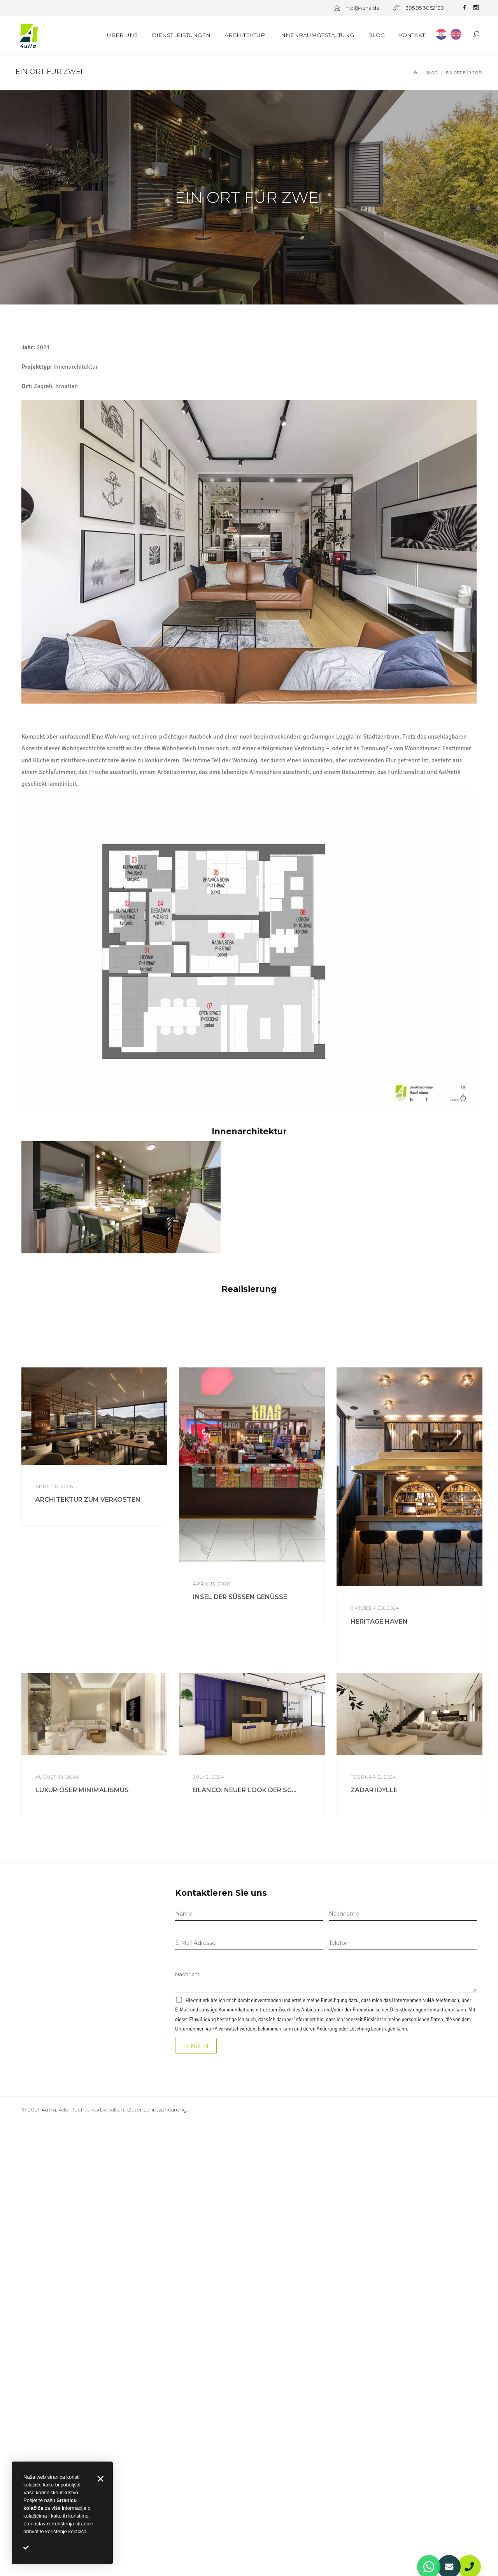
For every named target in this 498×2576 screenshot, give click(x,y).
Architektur (244, 35)
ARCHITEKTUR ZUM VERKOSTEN (87, 1939)
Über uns (122, 35)
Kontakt (412, 35)
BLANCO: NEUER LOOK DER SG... (244, 2230)
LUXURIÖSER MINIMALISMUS (82, 2230)
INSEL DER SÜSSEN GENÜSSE (240, 2037)
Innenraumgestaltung (316, 35)
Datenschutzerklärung (157, 2549)
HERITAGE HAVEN (379, 2061)
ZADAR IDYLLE (374, 2230)
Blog (376, 35)
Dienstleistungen (181, 35)
